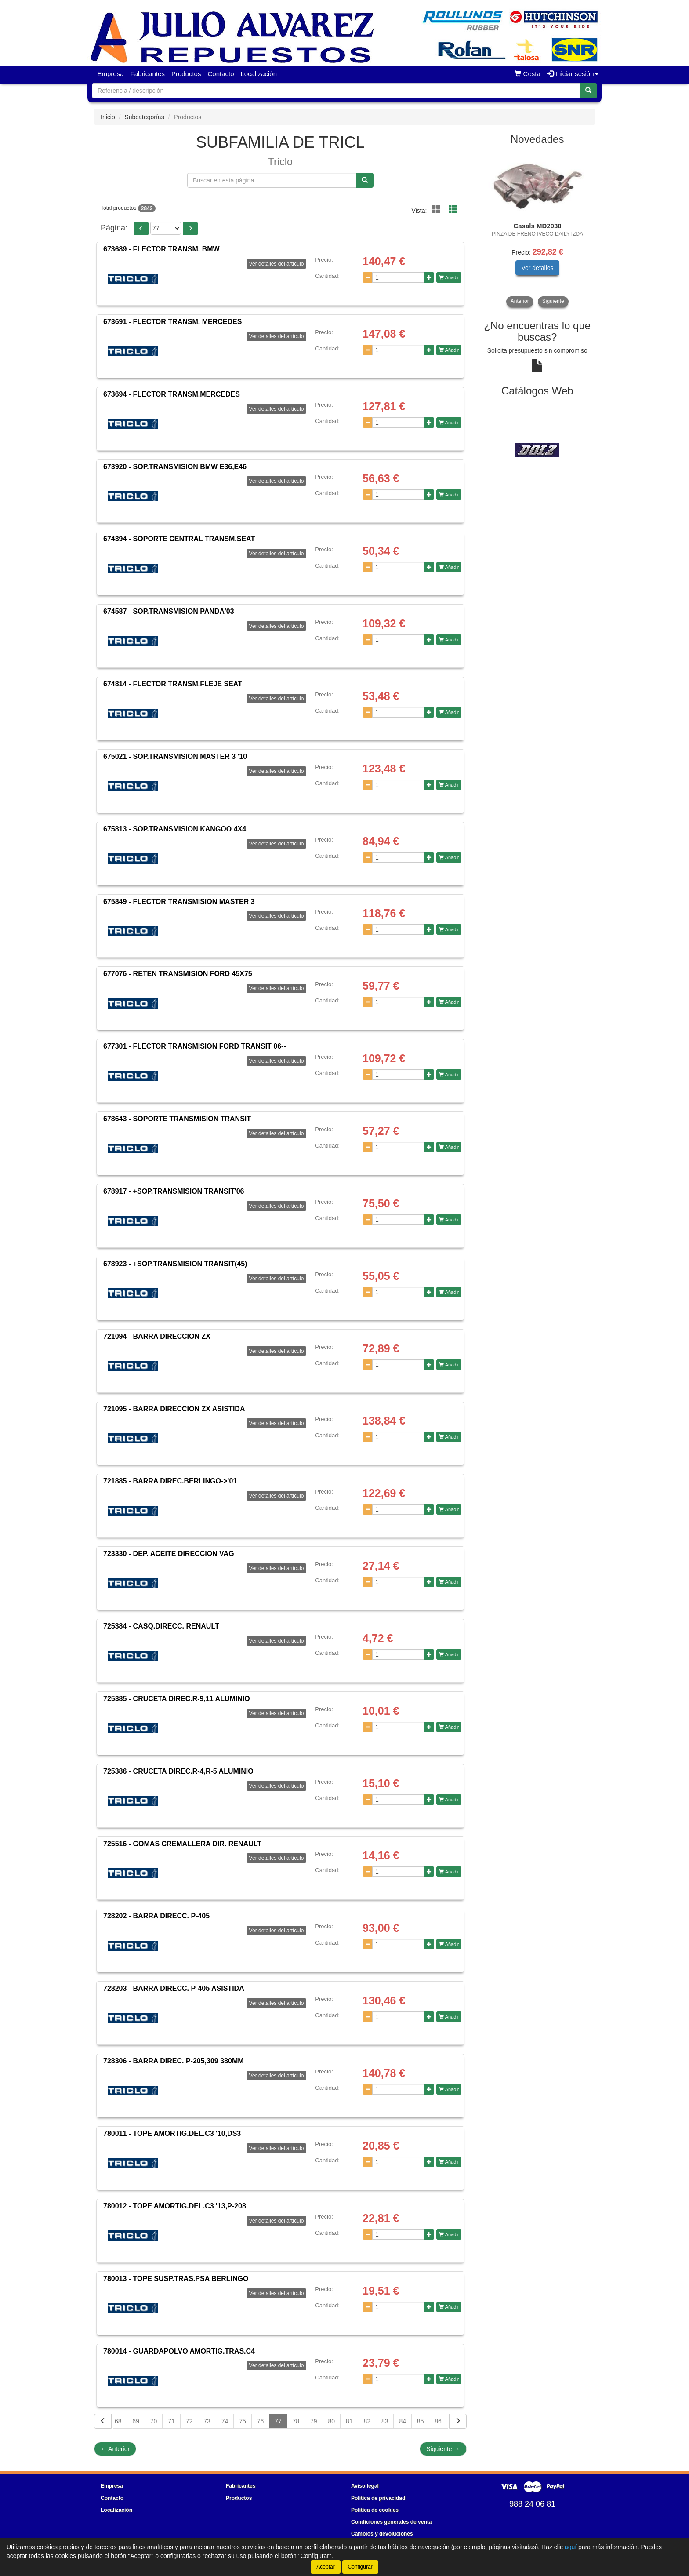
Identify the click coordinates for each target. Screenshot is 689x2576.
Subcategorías (144, 116)
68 (118, 2421)
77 (278, 2421)
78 (296, 2421)
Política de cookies (375, 2510)
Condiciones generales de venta (391, 2522)
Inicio (108, 116)
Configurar (360, 2567)
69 (135, 2421)
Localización (259, 73)
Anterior (115, 2448)
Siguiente (443, 2448)
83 (384, 2421)
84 (402, 2421)
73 (206, 2421)
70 (153, 2421)
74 (224, 2421)
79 (313, 2421)
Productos (186, 73)
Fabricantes (148, 73)
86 (438, 2421)
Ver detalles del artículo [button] (276, 264)
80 (331, 2421)
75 (242, 2421)
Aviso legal (365, 2486)
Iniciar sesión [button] (572, 73)
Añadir (449, 277)
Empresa (111, 73)
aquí (571, 2546)
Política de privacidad (378, 2498)
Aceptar (325, 2567)
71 (171, 2421)
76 (260, 2421)
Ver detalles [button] (537, 267)
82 (366, 2421)
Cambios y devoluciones (382, 2534)
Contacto (220, 73)
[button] (141, 228)
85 (420, 2421)
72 (189, 2421)
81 (349, 2421)
